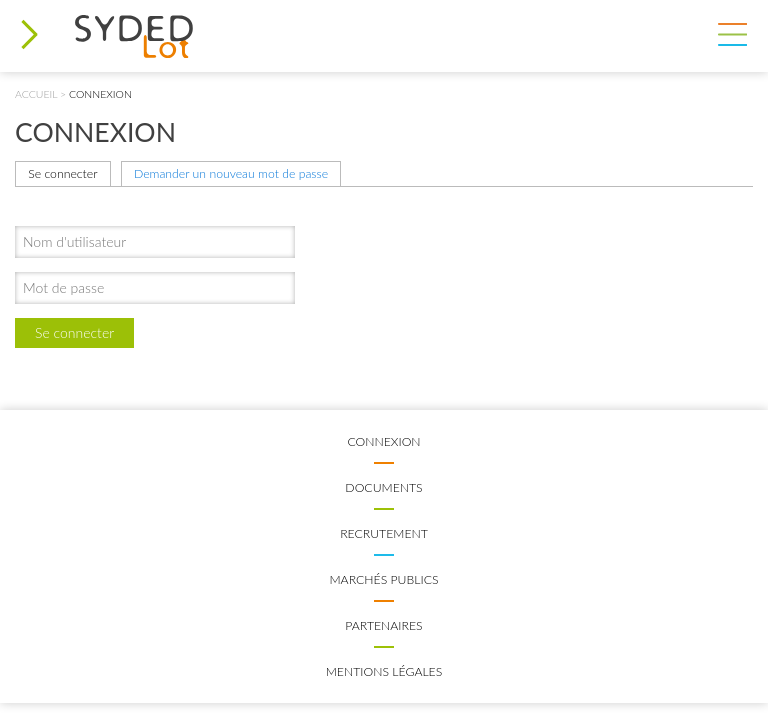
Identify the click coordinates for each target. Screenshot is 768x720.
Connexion (383, 441)
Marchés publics (383, 579)
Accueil (36, 94)
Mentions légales (384, 671)
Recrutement (384, 533)
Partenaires (383, 625)
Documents (383, 487)
